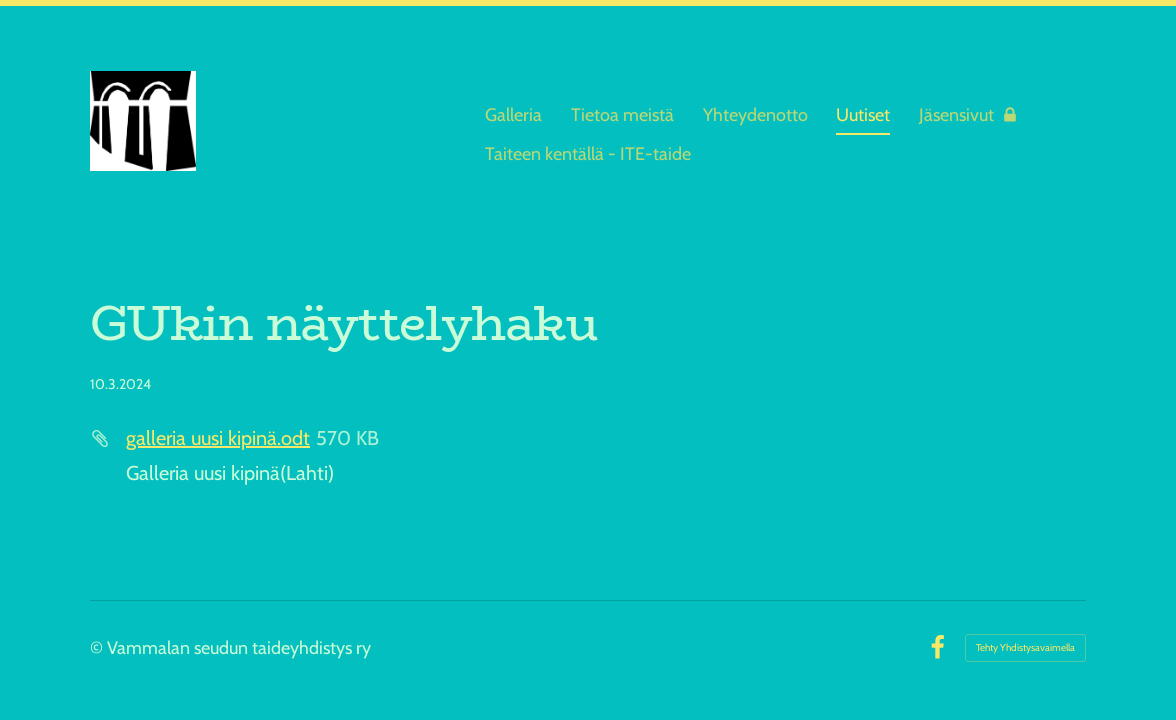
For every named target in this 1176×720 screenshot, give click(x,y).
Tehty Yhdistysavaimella (1025, 647)
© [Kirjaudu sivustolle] (98, 648)
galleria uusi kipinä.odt (218, 438)
